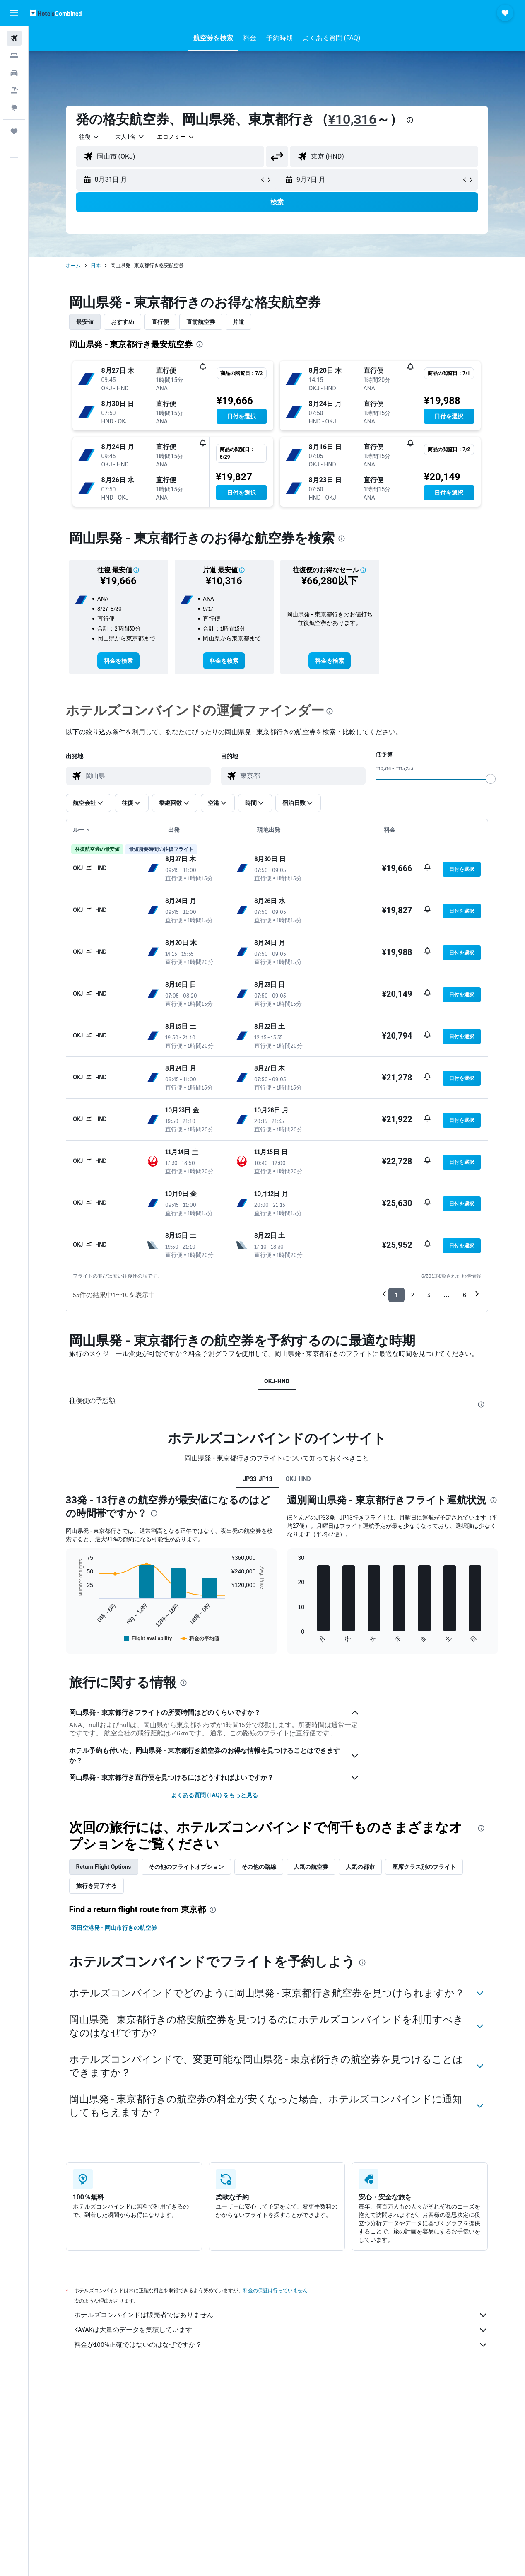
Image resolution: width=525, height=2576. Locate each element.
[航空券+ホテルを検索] (14, 90)
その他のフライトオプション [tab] (186, 1866)
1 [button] (396, 1295)
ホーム (73, 265)
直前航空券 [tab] (200, 322)
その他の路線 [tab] (258, 1866)
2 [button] (412, 1295)
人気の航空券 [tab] (311, 1866)
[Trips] (14, 131)
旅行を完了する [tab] (96, 1885)
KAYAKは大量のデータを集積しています (281, 2330)
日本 (96, 265)
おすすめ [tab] (122, 322)
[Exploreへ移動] (14, 107)
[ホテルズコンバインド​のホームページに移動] (56, 12)
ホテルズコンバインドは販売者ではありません (281, 2315)
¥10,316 (352, 119)
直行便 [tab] (160, 322)
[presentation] (410, 120)
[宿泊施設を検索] (14, 55)
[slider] (491, 779)
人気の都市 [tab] (360, 1866)
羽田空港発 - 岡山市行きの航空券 (114, 1927)
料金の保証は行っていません (275, 2290)
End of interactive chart (72, 1636)
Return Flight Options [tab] (103, 1866)
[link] (118, 660)
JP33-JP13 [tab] (257, 1479)
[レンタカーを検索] (14, 73)
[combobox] (176, 137)
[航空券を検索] (14, 38)
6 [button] (464, 1295)
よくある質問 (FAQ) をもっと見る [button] (214, 1795)
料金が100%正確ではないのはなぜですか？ (281, 2345)
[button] (14, 13)
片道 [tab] (238, 322)
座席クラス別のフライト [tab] (424, 1866)
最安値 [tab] (85, 322)
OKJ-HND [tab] (276, 1381)
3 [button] (428, 1295)
